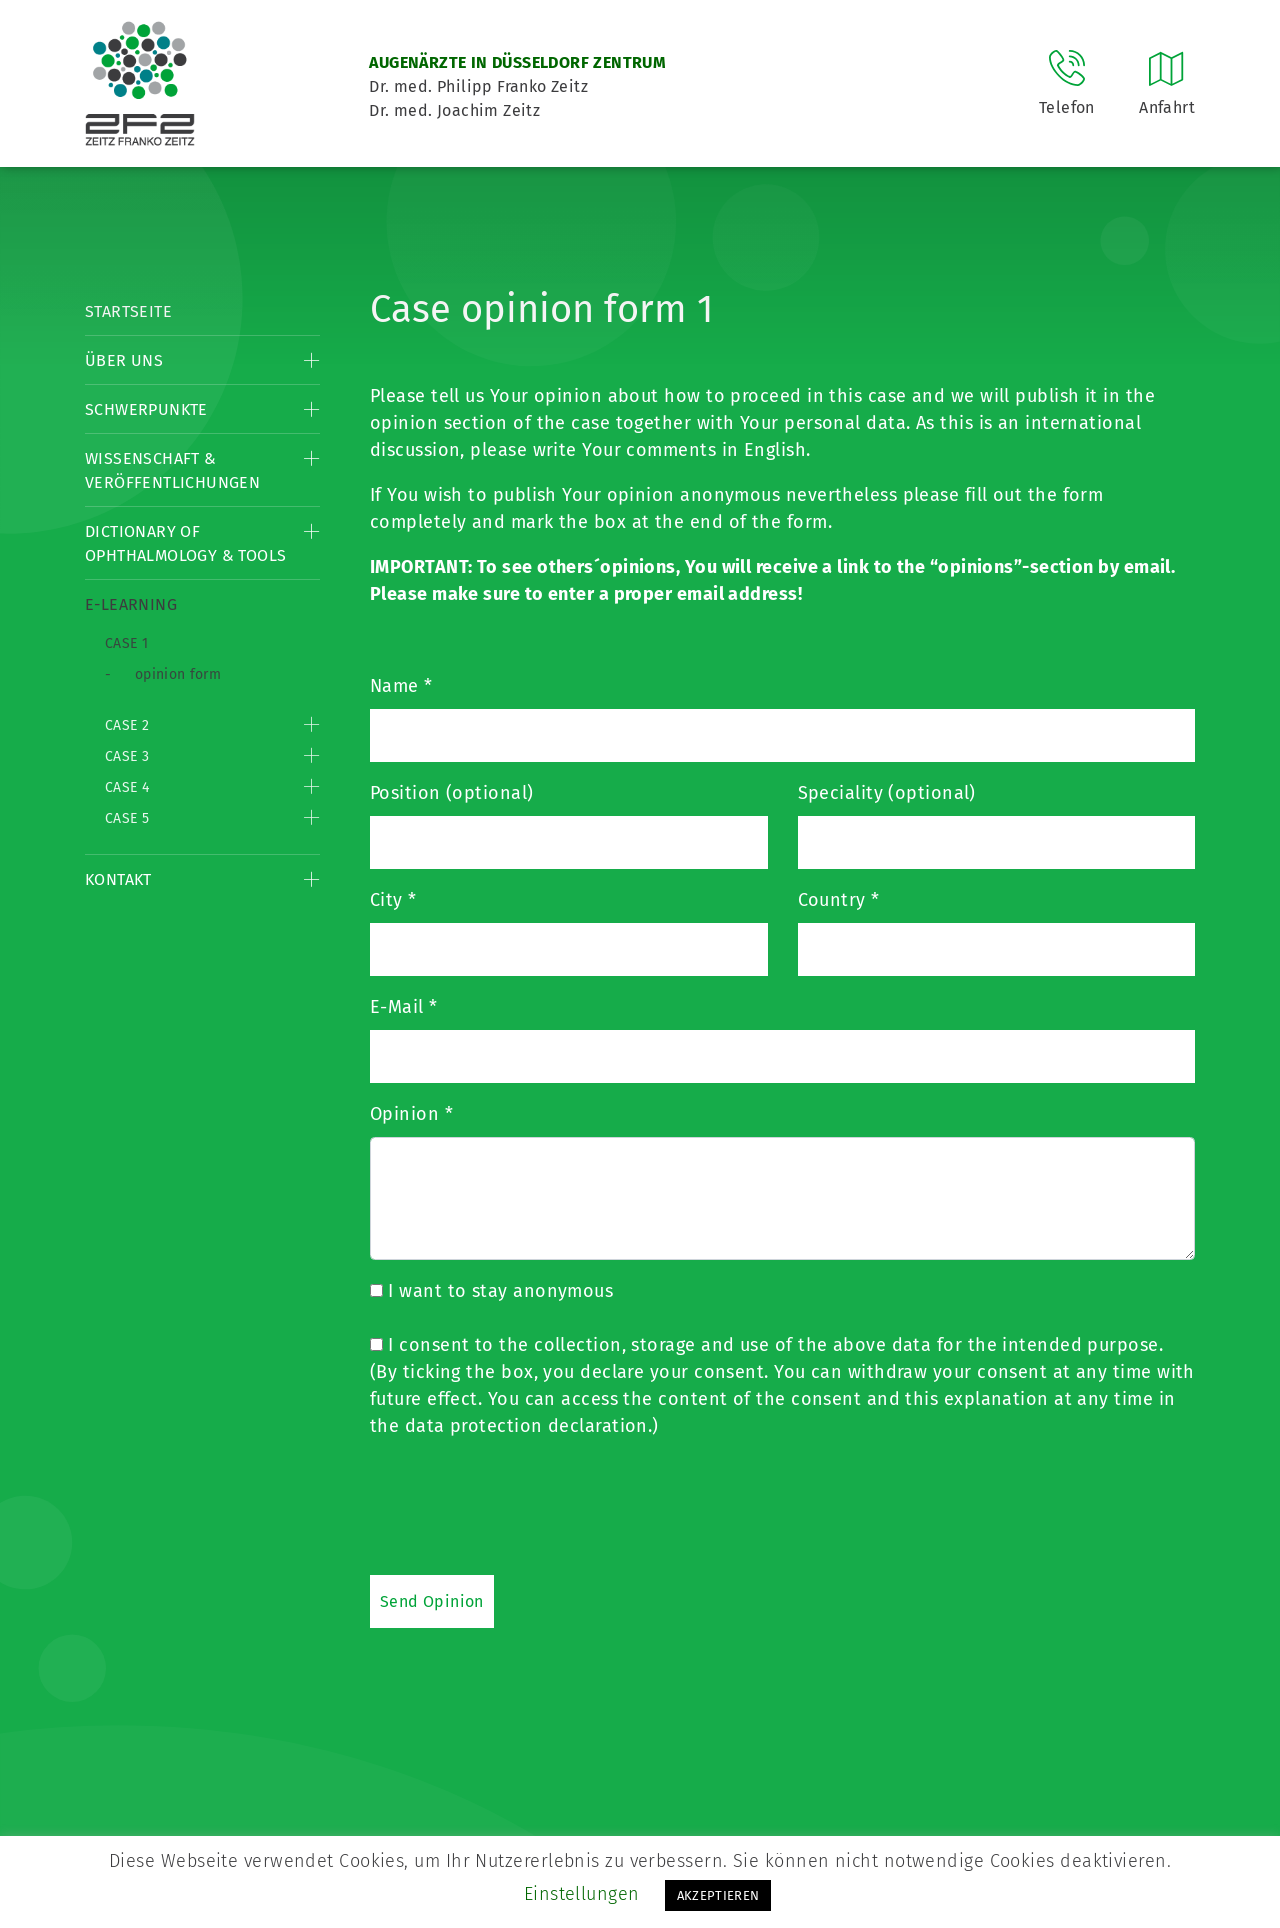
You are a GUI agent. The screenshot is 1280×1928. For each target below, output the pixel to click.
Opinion (411, 1114)
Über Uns (124, 360)
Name (401, 686)
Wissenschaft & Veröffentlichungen (172, 470)
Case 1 (126, 643)
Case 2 (127, 725)
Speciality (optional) (887, 793)
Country (839, 900)
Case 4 (127, 787)
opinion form (178, 674)
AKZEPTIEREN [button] (718, 1895)
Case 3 (127, 756)
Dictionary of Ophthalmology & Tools (185, 543)
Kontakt (118, 879)
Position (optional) (452, 793)
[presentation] (522, 1506)
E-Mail (404, 1007)
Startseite (128, 311)
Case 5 (127, 818)
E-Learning (131, 604)
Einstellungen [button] (582, 1894)
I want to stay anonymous (491, 1291)
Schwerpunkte (146, 409)
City (393, 900)
